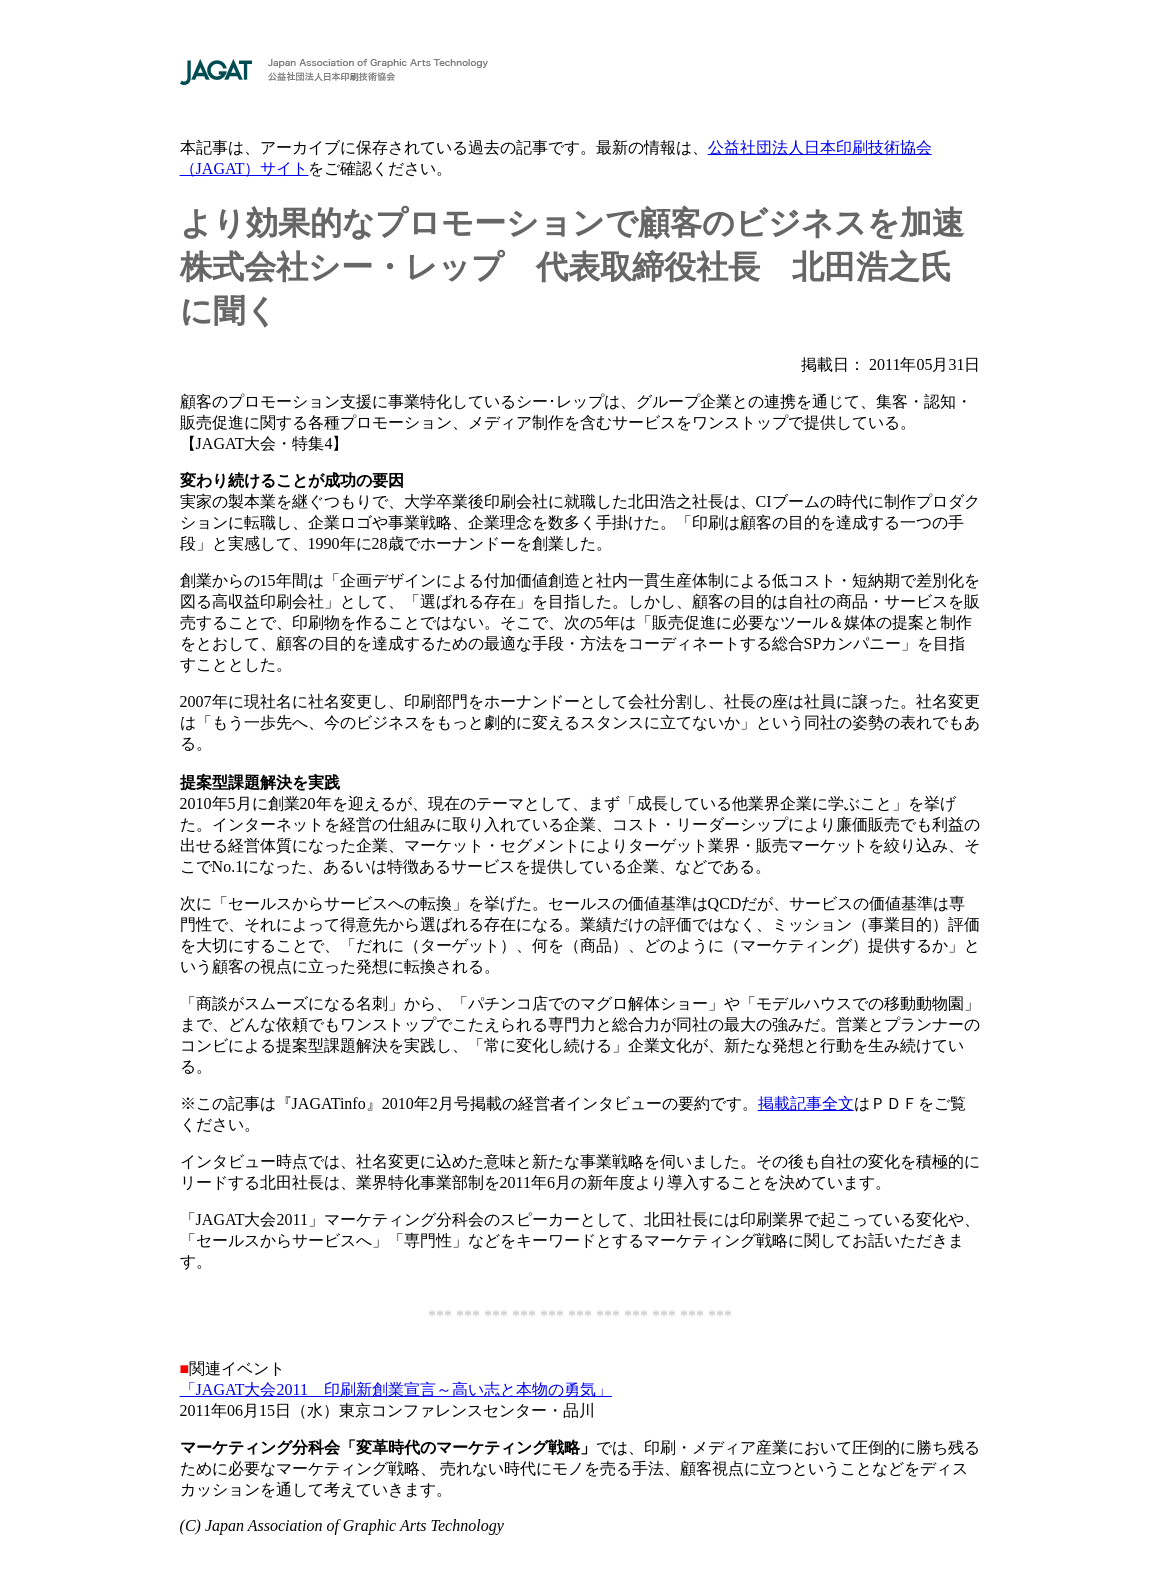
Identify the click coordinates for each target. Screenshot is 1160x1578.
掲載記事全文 (806, 1103)
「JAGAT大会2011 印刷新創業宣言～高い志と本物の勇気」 (396, 1389)
